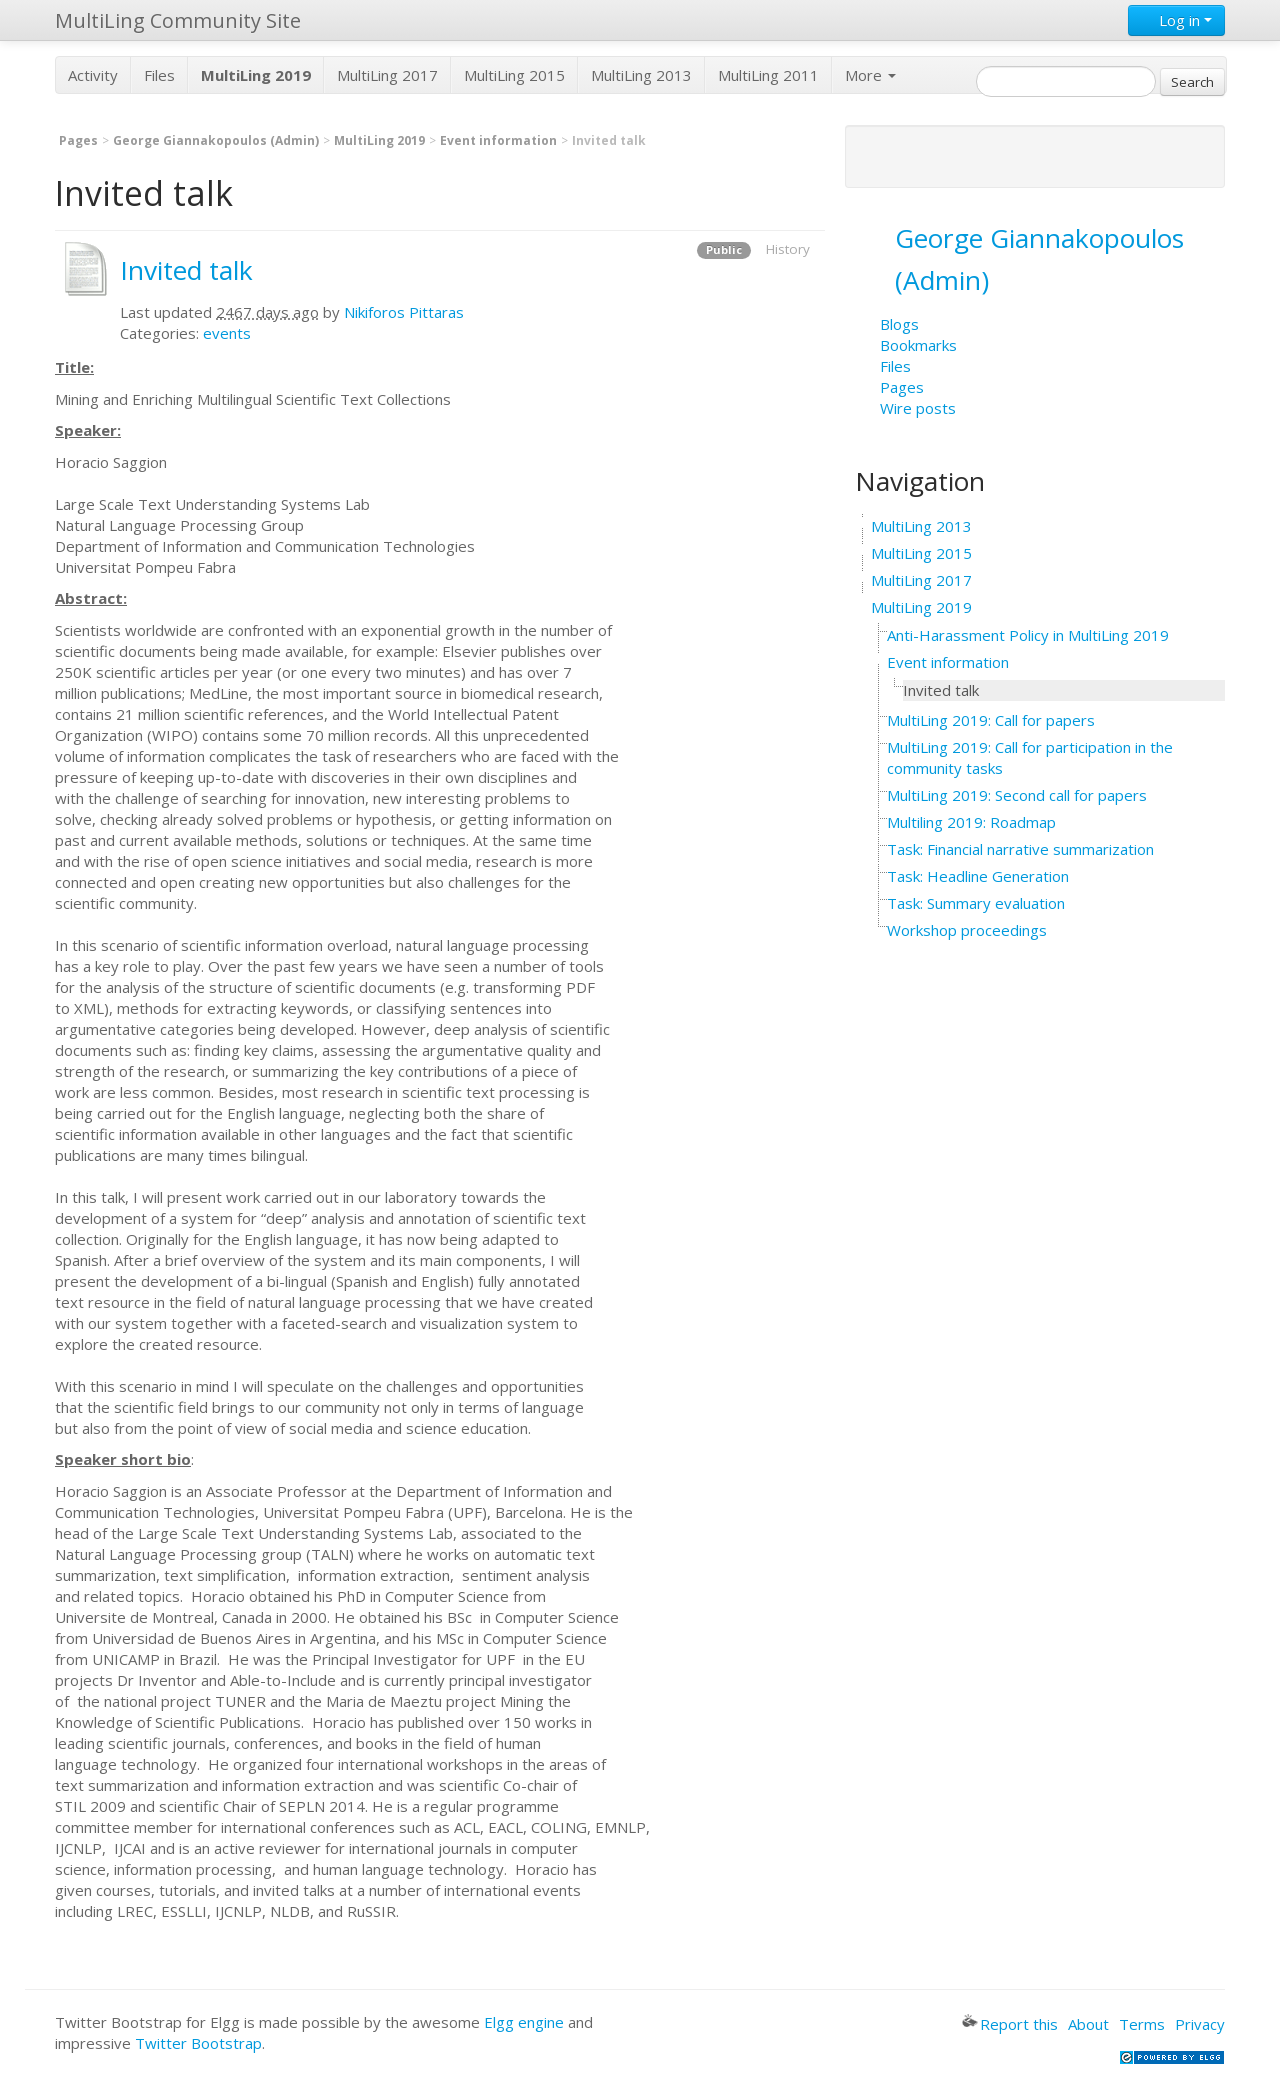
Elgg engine (524, 2022)
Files (159, 75)
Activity (93, 75)
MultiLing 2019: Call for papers (991, 720)
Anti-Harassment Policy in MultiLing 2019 (1028, 635)
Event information (498, 140)
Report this (1010, 2024)
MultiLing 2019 (379, 140)
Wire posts (918, 408)
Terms (1142, 2024)
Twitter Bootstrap (198, 2043)
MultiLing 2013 (641, 75)
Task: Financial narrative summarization (1020, 849)
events (227, 333)
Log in (1176, 20)
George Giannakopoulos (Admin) (216, 140)
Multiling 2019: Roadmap (971, 822)
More (870, 75)
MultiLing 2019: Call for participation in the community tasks (1030, 757)
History (788, 249)
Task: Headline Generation (978, 876)
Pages (78, 140)
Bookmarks (918, 345)
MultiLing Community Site (178, 20)
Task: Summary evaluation (976, 903)
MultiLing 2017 (387, 75)
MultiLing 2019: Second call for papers (1017, 795)
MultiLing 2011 (768, 75)
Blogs (899, 324)
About (1088, 2024)
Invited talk (186, 270)
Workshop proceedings (967, 930)
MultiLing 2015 (514, 75)
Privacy (1200, 2024)
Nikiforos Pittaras (404, 312)
